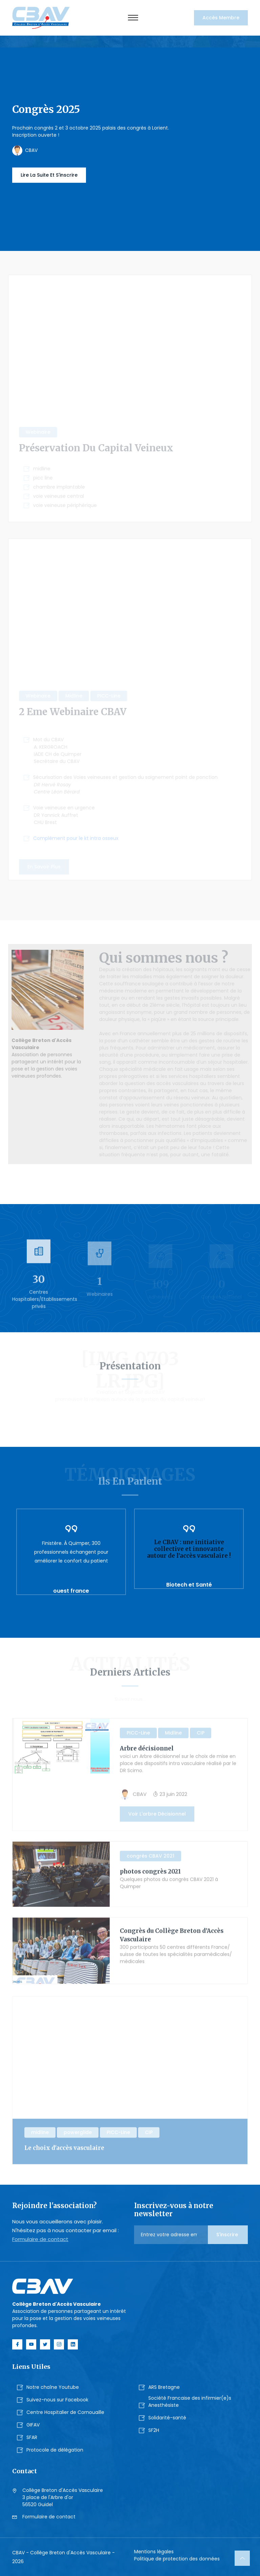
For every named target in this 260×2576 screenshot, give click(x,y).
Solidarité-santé (167, 2417)
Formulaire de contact (40, 2239)
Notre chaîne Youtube (52, 2387)
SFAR (31, 2437)
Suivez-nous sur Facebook (57, 2399)
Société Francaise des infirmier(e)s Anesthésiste (189, 2401)
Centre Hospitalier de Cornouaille (65, 2412)
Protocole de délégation (54, 2449)
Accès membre (220, 17)
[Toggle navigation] (133, 17)
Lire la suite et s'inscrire (49, 175)
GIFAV (33, 2424)
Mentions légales (154, 2551)
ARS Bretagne (164, 2387)
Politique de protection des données (177, 2558)
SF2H (153, 2430)
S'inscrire (227, 2234)
